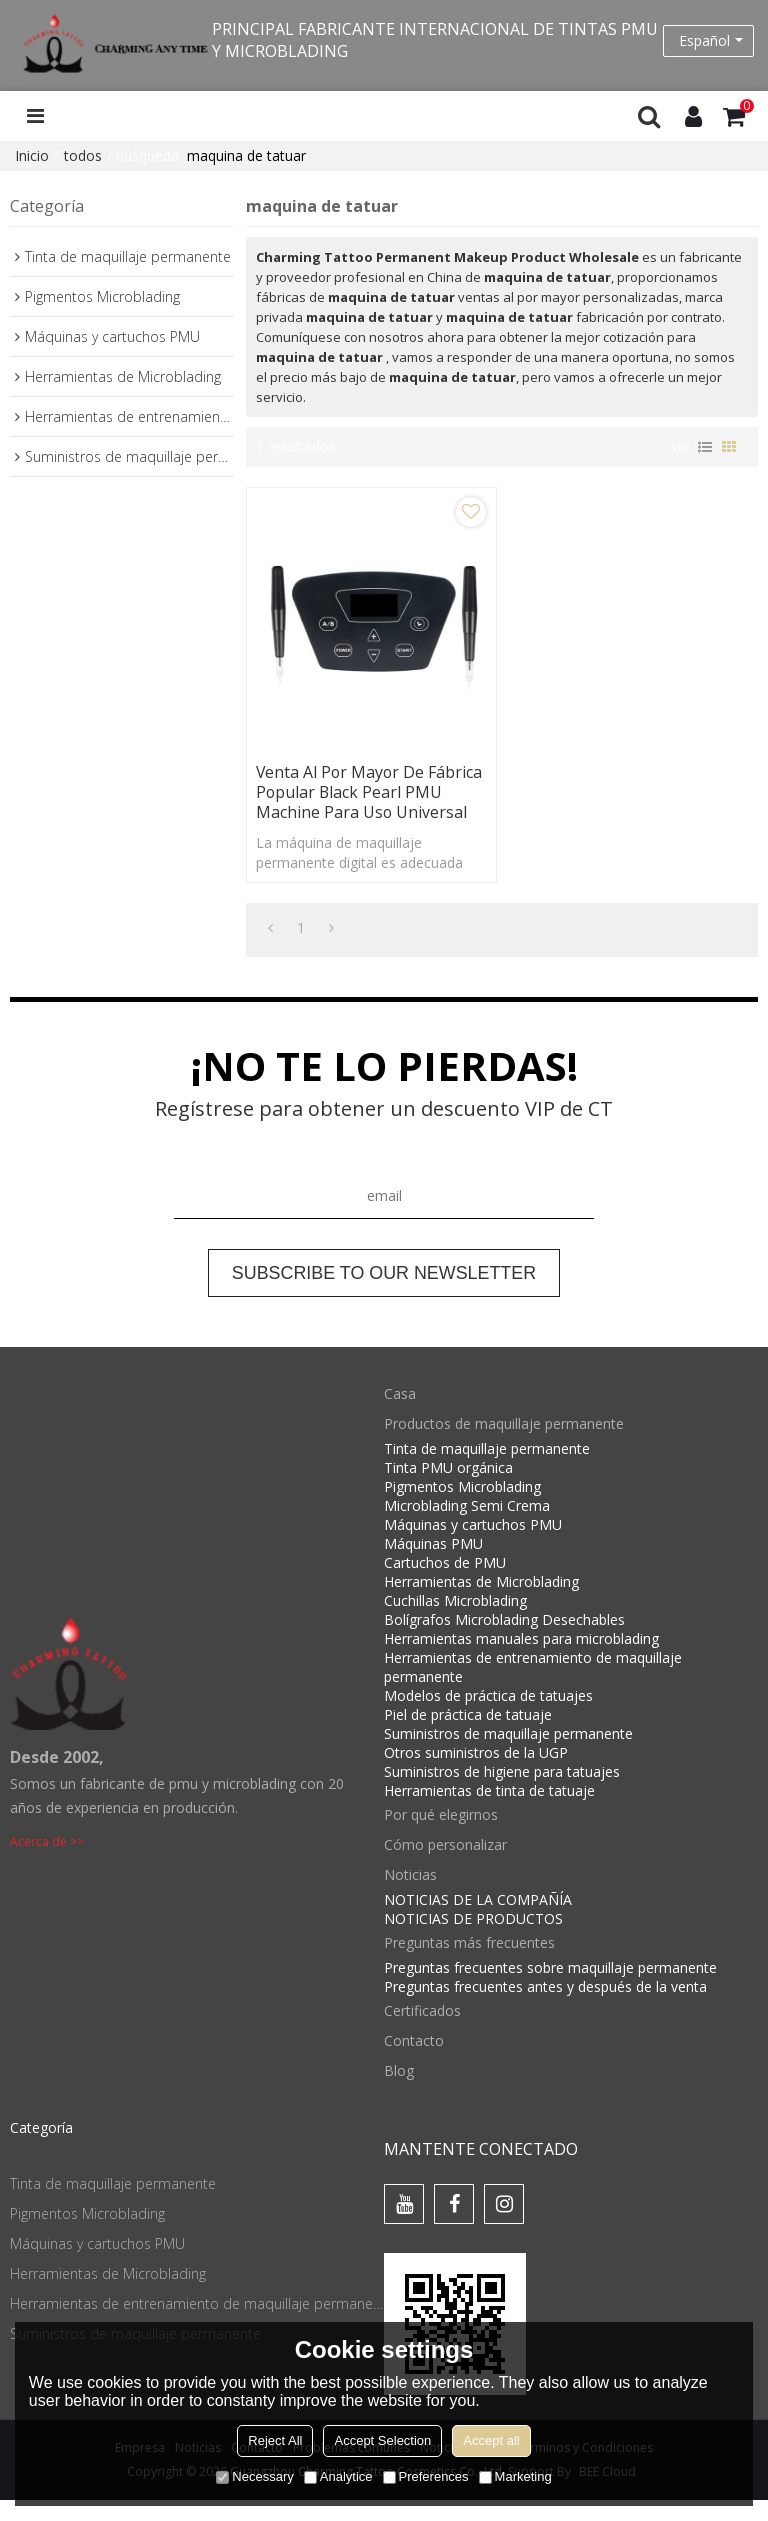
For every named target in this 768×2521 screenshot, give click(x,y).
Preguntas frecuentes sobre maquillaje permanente (550, 1988)
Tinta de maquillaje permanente (487, 1469)
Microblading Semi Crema (467, 1526)
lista (705, 447)
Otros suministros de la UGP (476, 1773)
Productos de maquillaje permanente (504, 1444)
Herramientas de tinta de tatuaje (489, 1811)
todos (83, 155)
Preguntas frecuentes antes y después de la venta (545, 2007)
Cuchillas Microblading (455, 1621)
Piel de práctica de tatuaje (468, 1735)
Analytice (338, 2476)
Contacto (414, 2061)
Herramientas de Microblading (481, 1602)
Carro (747, 106)
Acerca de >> (47, 1861)
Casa (400, 1414)
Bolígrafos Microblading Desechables (504, 1640)
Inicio (32, 155)
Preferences (426, 2476)
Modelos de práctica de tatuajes (488, 1716)
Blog (399, 2091)
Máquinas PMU (433, 1564)
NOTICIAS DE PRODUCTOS (473, 1939)
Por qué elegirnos (441, 1835)
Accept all (491, 2440)
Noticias (410, 1895)
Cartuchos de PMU (445, 1583)
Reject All (275, 2440)
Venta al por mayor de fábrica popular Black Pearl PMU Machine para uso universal (359, 803)
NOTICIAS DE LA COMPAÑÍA (478, 1920)
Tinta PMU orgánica (448, 1488)
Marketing (515, 2476)
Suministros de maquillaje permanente (508, 1754)
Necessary (254, 2476)
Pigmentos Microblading (462, 1507)
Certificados (422, 2031)
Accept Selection (382, 2440)
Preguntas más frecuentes (469, 1963)
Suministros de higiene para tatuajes (502, 1792)
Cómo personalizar (445, 1865)
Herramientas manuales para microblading (521, 1659)
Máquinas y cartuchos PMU (473, 1545)
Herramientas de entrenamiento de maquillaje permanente (533, 1688)
